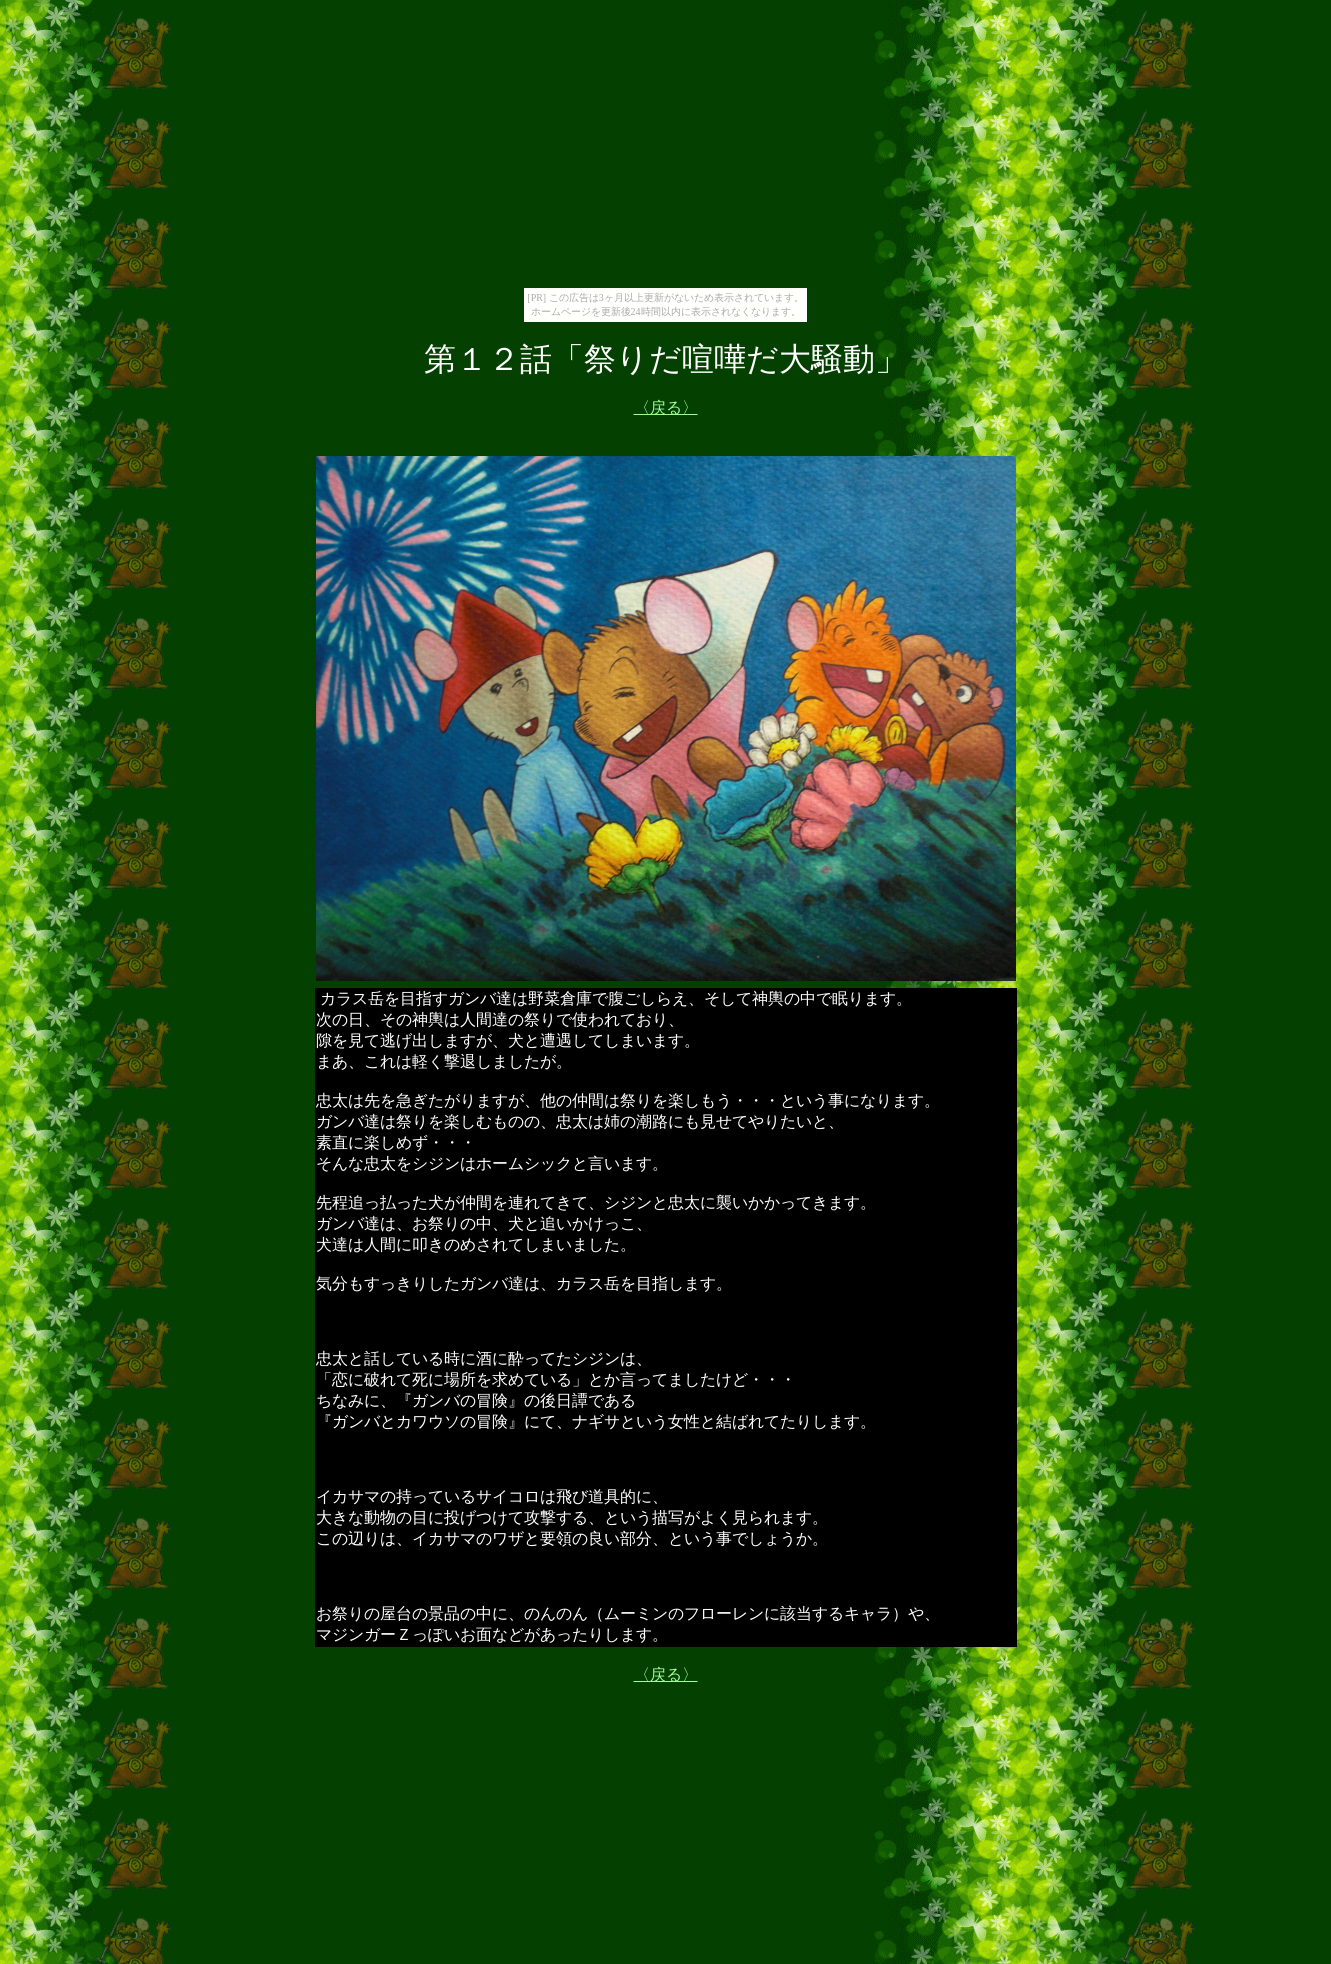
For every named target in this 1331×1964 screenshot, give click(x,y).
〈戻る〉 (666, 1674)
